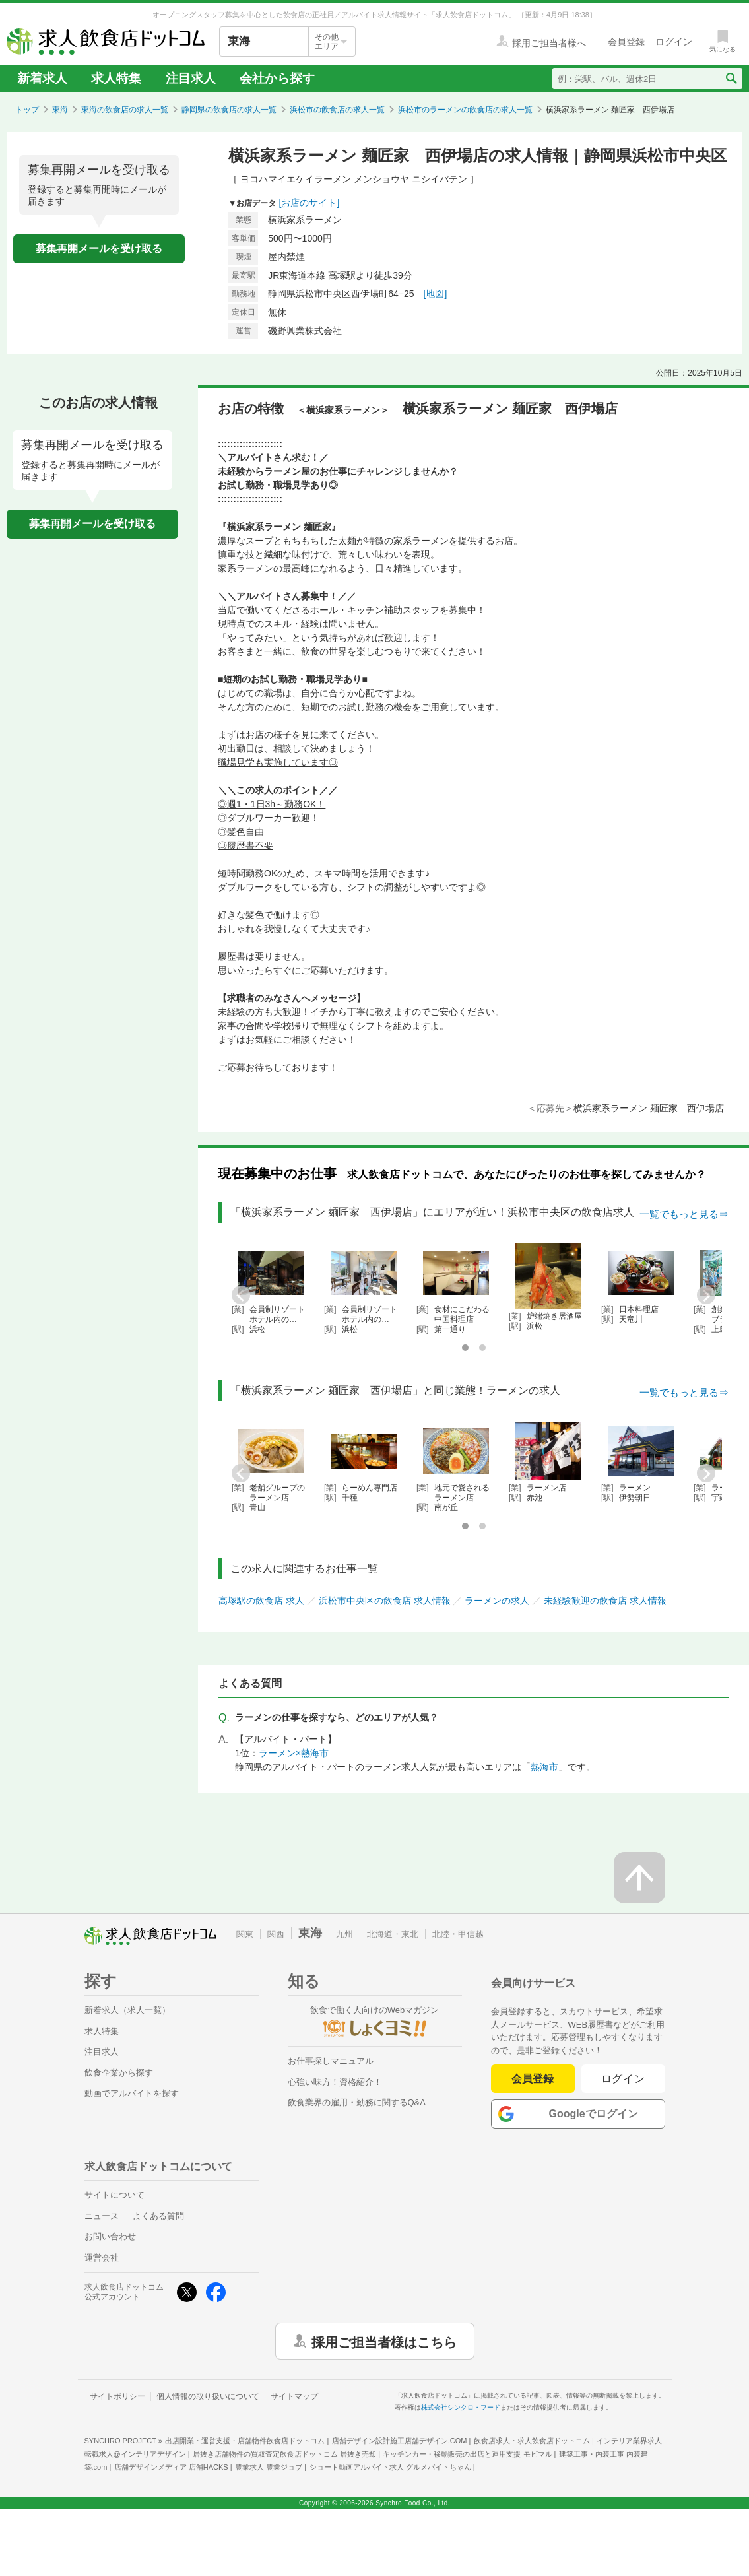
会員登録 (532, 2078)
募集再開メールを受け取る (99, 248)
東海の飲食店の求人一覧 (124, 109)
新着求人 (42, 78)
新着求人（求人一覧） (127, 2010)
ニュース (101, 2216)
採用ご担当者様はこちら (384, 2341)
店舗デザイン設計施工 (399, 2441)
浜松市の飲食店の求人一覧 (337, 109)
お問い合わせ (110, 2236)
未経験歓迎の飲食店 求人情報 (605, 1600)
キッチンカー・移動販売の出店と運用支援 (467, 2454)
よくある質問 (158, 2216)
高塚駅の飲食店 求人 (261, 1600)
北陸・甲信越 (458, 1934)
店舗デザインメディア (171, 2467)
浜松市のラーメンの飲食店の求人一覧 (465, 109)
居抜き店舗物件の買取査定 (284, 2454)
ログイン (623, 2078)
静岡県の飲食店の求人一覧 (229, 109)
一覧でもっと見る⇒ (684, 1214)
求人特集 (116, 78)
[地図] (435, 293)
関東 (244, 1934)
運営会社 (101, 2257)
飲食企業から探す (118, 2073)
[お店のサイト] (309, 202)
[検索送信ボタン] (731, 78)
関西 (275, 1934)
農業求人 (268, 2467)
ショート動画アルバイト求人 (390, 2467)
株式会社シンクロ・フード (460, 2407)
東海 (60, 109)
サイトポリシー (117, 2396)
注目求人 (191, 78)
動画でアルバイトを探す (131, 2093)
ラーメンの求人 (497, 1600)
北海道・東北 (392, 1934)
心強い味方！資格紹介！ (335, 2082)
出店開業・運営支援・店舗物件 (245, 2441)
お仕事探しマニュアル (331, 2061)
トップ (27, 109)
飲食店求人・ (532, 2441)
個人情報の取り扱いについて (207, 2396)
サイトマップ (294, 2396)
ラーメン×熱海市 (294, 1753)
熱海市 (544, 1767)
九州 (344, 1934)
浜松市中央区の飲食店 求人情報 (385, 1600)
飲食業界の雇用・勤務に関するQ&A (357, 2102)
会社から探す (277, 78)
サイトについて (114, 2195)
